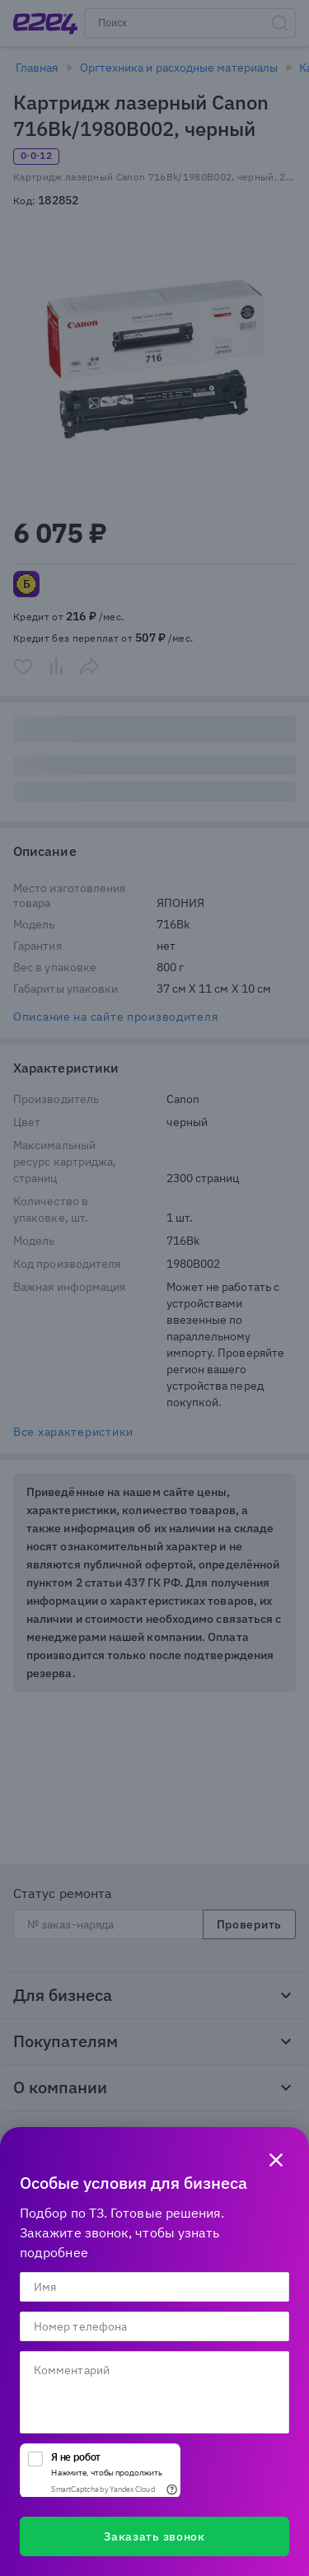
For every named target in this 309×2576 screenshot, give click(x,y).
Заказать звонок (154, 2536)
